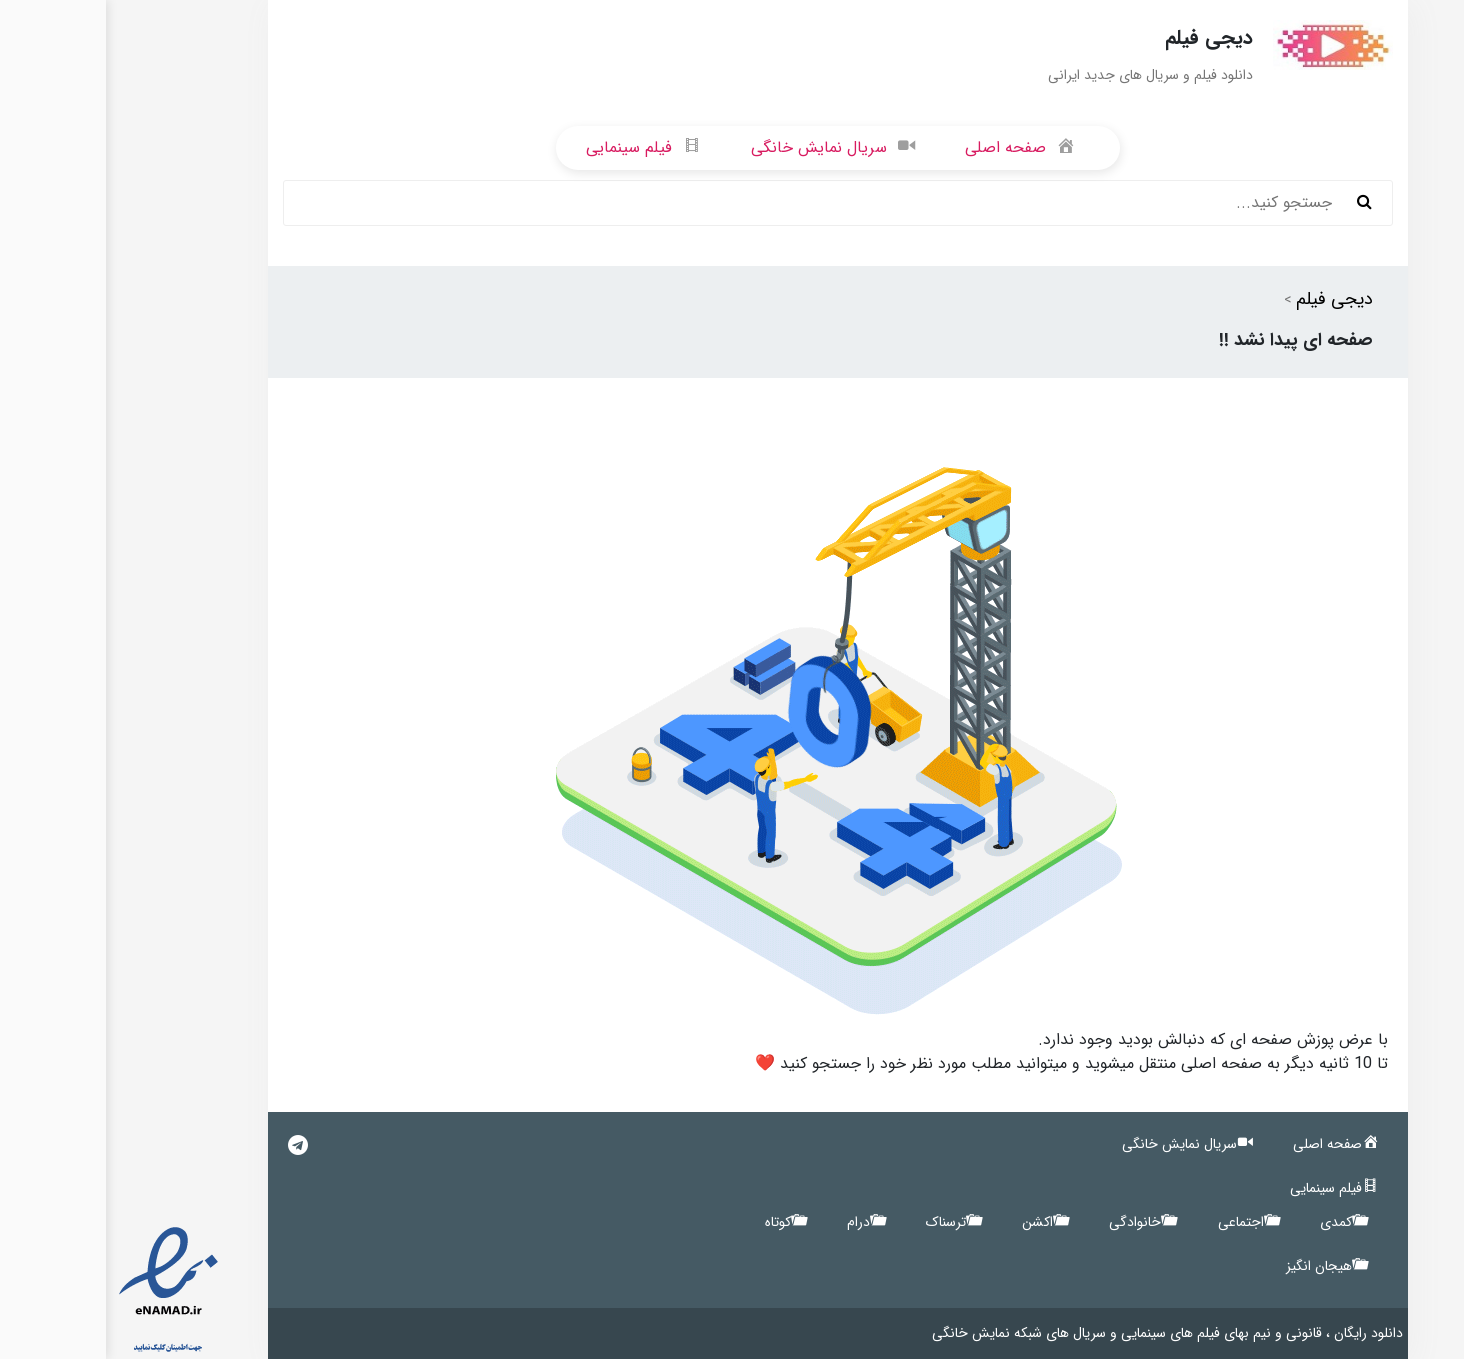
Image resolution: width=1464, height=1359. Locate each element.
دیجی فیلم (1228, 299)
